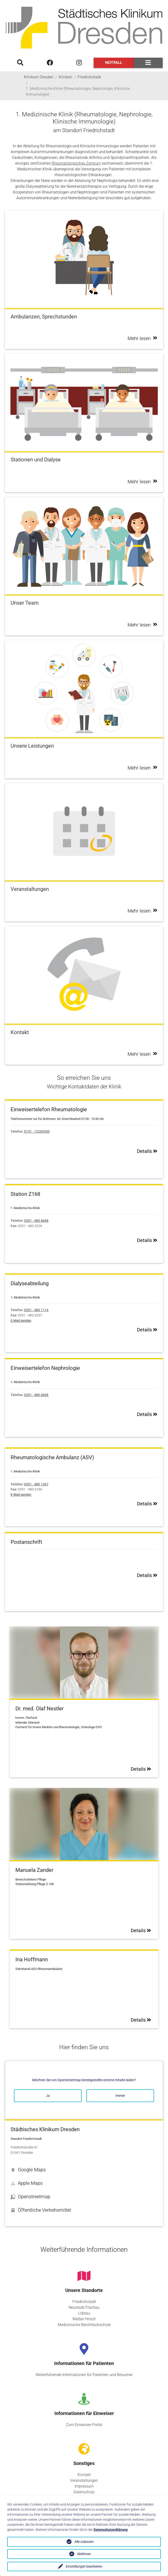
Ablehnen (84, 2554)
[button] (84, 2170)
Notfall (113, 62)
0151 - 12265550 (37, 1132)
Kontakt (84, 2474)
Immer (120, 2096)
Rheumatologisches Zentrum (76, 163)
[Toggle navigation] (148, 63)
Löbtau (84, 2313)
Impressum (84, 2486)
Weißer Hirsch (84, 2319)
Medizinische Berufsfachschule (84, 2324)
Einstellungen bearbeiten (84, 2566)
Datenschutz (84, 2492)
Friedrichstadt (84, 2301)
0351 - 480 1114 (36, 1310)
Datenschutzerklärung (111, 2530)
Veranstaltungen (84, 2480)
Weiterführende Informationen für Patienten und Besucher (84, 2374)
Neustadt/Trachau (84, 2307)
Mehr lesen (142, 338)
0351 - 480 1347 (36, 1484)
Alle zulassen (84, 2542)
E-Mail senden (21, 1321)
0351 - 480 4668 (36, 1221)
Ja (48, 2096)
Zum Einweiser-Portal (84, 2424)
